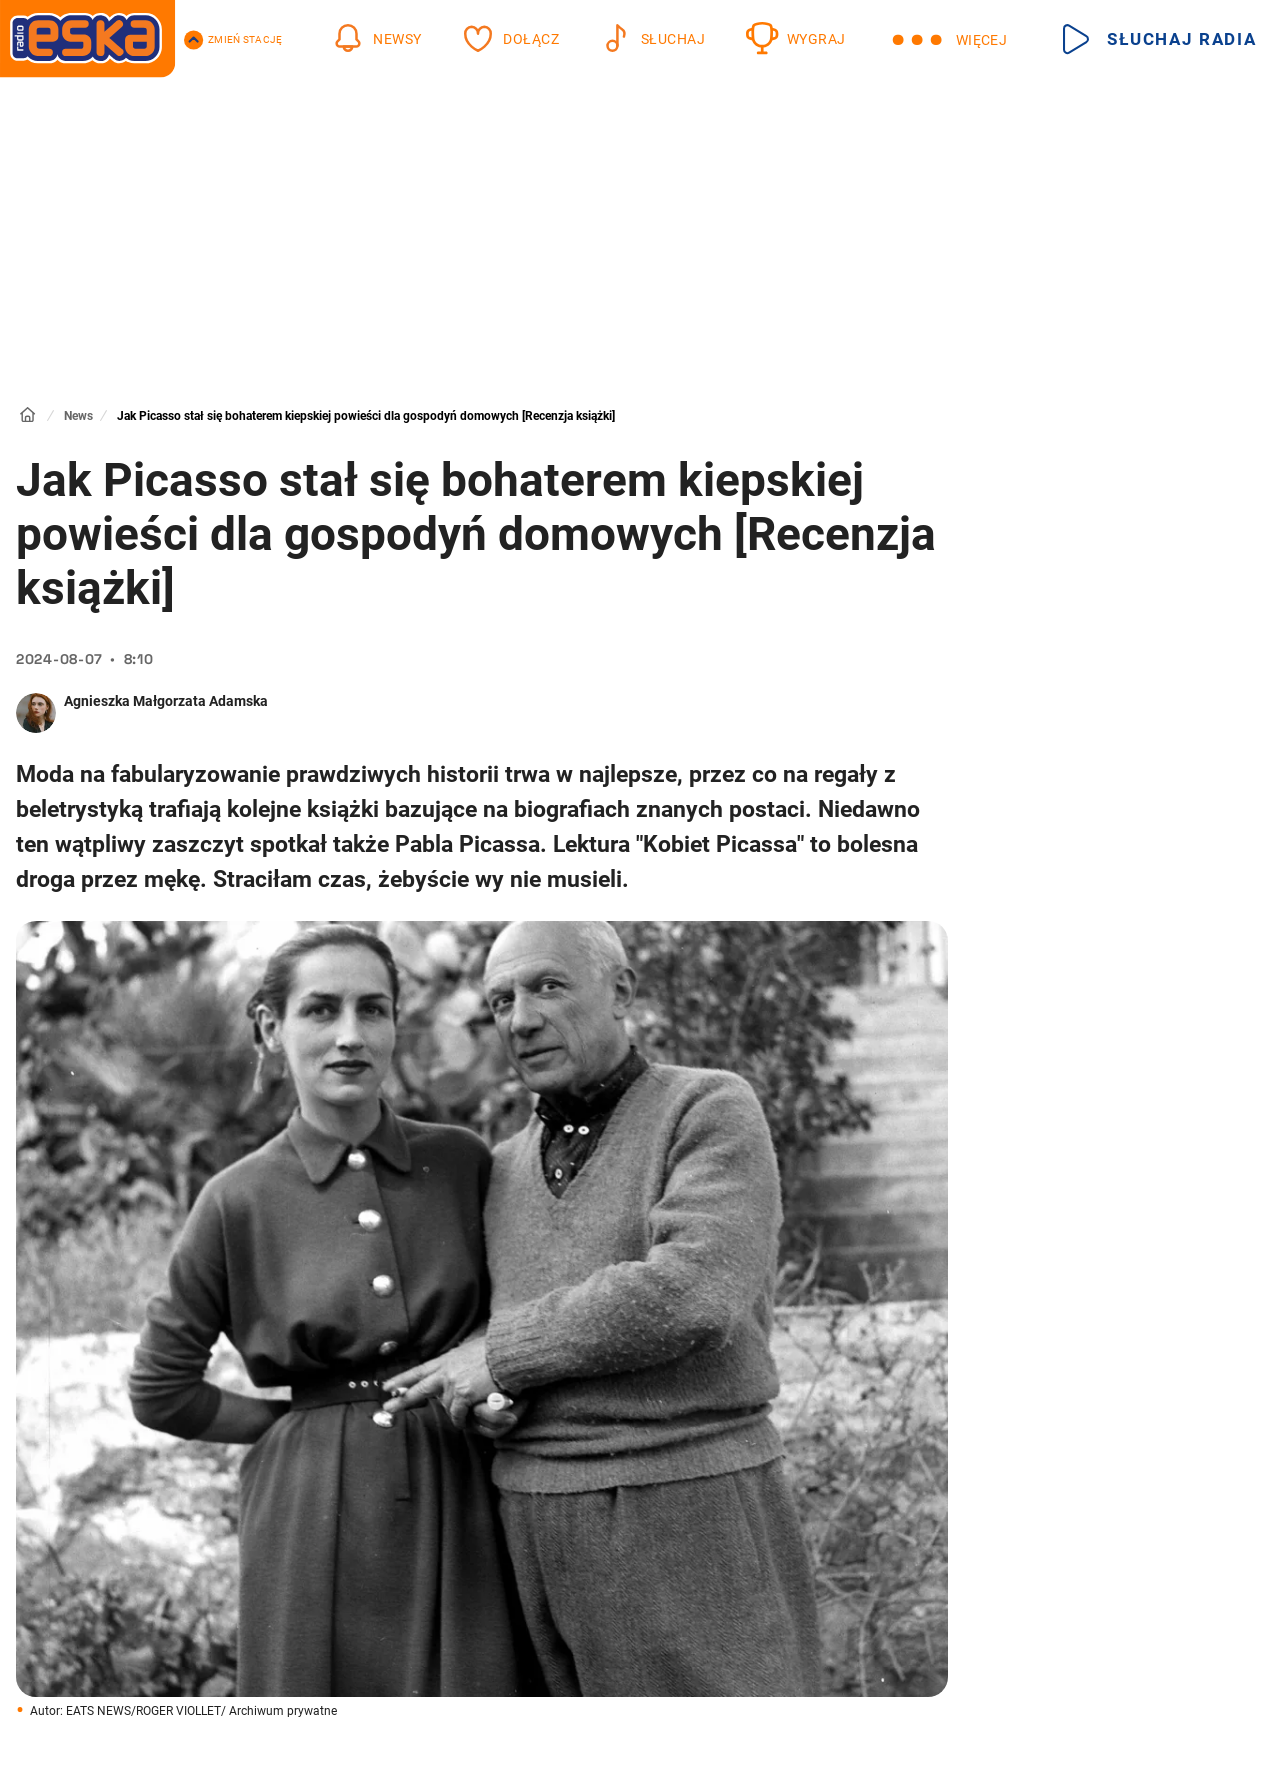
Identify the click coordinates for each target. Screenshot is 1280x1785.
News (78, 416)
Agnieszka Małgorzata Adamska (166, 701)
